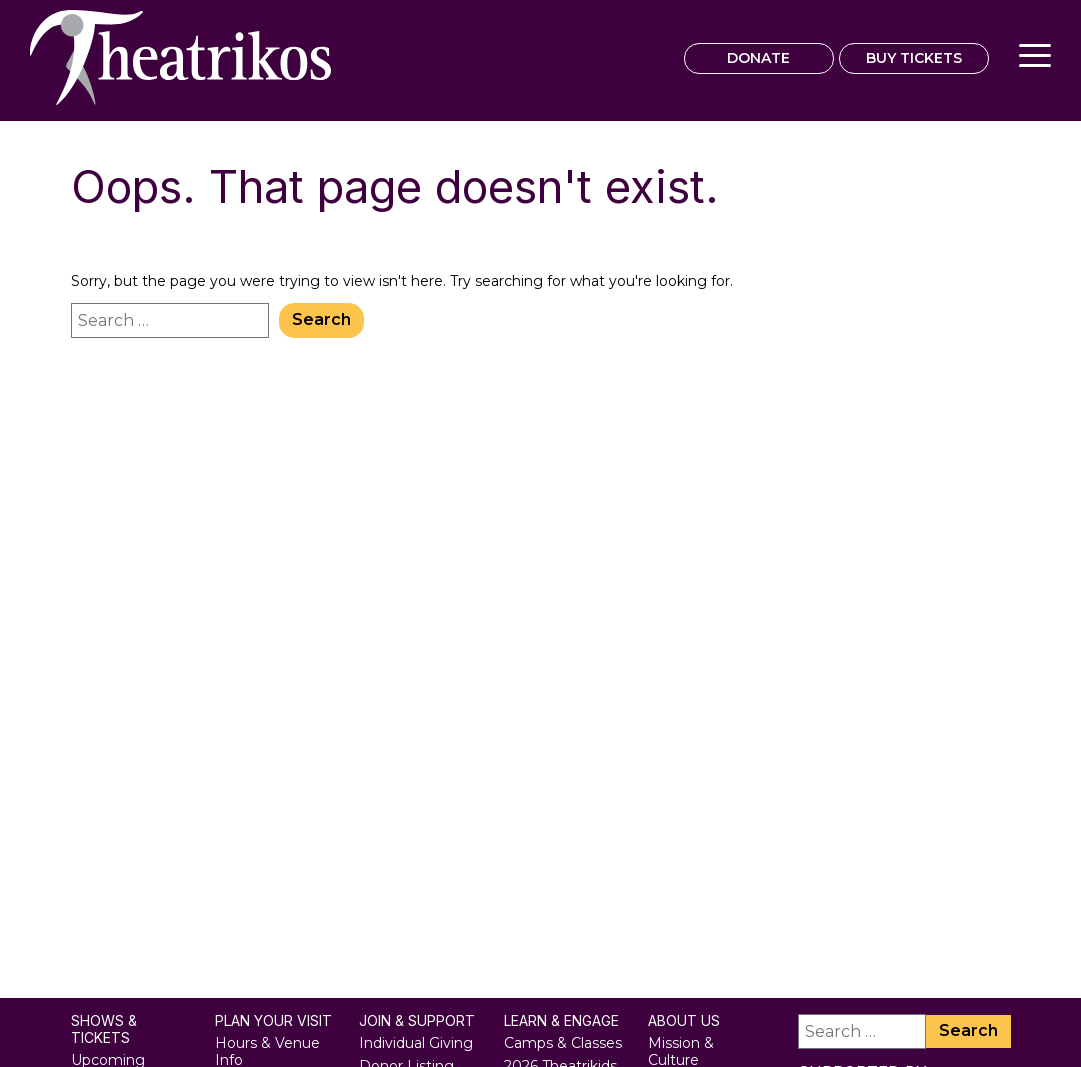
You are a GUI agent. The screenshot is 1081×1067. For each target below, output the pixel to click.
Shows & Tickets (104, 1029)
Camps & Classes (563, 1043)
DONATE (758, 58)
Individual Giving (416, 1043)
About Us (684, 1021)
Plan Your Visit (273, 1021)
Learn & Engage (561, 1021)
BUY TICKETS (914, 58)
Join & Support (417, 1021)
